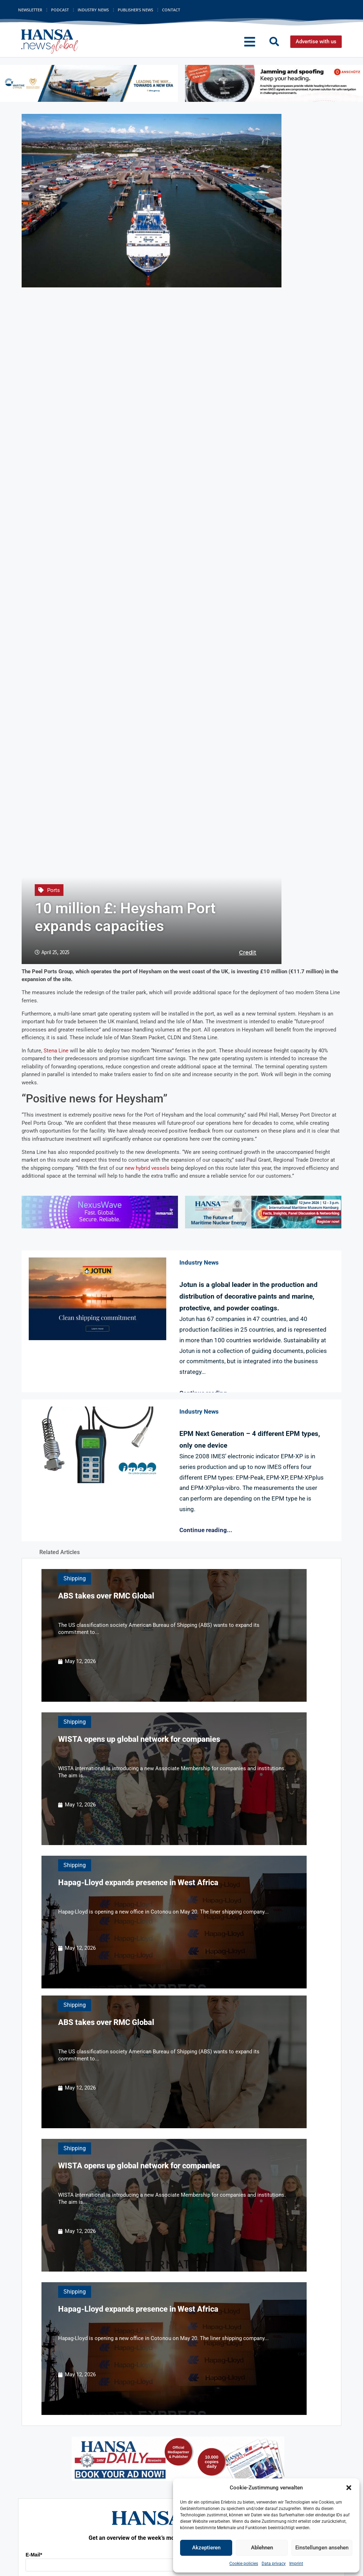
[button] (348, 2487)
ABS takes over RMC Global (106, 1595)
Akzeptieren (206, 2547)
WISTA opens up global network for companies (139, 1739)
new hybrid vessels (147, 1168)
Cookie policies (243, 2563)
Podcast (60, 9)
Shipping (74, 1578)
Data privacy (274, 2563)
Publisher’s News (135, 9)
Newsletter (30, 9)
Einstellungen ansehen (321, 2547)
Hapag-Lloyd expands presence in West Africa (138, 1882)
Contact (171, 9)
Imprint (296, 2563)
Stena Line (56, 1050)
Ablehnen (262, 2547)
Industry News (93, 9)
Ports (53, 890)
